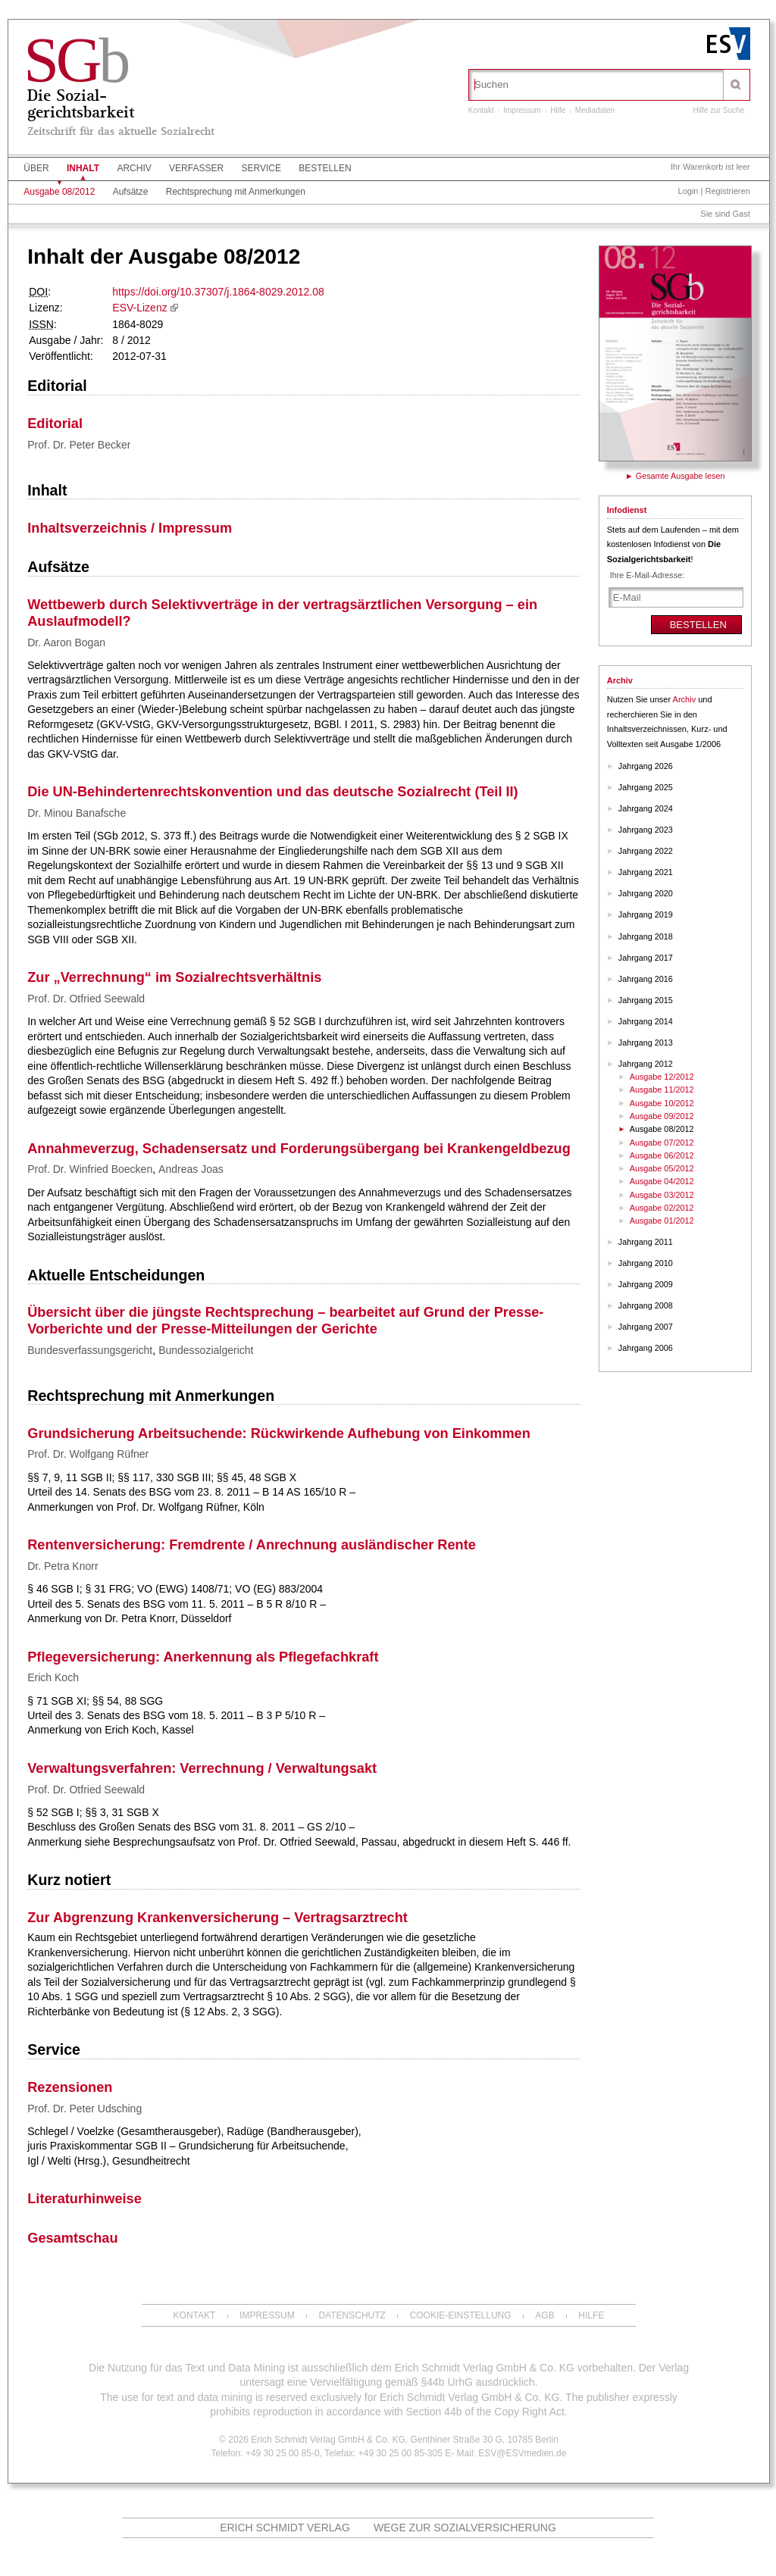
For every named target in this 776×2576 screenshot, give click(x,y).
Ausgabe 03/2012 (662, 1194)
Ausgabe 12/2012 (662, 1076)
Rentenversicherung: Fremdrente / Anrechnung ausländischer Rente (251, 1544)
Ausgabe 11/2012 (662, 1089)
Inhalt (83, 168)
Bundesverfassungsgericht (89, 1350)
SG (75, 60)
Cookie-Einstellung (461, 2315)
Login (688, 190)
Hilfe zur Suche (718, 110)
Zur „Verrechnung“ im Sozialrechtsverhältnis (174, 977)
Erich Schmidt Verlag (285, 2527)
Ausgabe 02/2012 (662, 1207)
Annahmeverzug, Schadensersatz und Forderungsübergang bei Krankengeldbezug (299, 1148)
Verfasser (196, 168)
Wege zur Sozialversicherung (465, 2527)
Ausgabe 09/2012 (662, 1116)
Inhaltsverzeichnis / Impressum (129, 528)
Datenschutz (351, 2315)
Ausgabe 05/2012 (662, 1168)
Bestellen (325, 168)
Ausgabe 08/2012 (59, 191)
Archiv (134, 168)
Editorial (56, 385)
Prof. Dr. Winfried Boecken (89, 1169)
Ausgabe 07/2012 (662, 1142)
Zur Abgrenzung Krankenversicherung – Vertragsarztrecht (217, 1917)
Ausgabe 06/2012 (662, 1155)
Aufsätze (131, 191)
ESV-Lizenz (139, 308)
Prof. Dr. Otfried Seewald (86, 999)
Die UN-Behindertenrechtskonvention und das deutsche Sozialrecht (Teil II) (272, 791)
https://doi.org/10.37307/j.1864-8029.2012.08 (218, 292)
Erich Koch (53, 1677)
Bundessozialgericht (205, 1350)
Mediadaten (595, 110)
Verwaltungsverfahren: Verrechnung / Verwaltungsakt (202, 1768)
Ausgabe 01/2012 (662, 1220)
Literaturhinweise (84, 2198)
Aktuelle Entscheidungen (116, 1275)
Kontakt (481, 110)
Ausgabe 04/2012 (662, 1181)
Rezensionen (69, 2087)
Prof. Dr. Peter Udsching (84, 2108)
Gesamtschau (72, 2238)
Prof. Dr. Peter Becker (78, 445)
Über (35, 168)
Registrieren (727, 190)
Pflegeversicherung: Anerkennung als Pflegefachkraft (202, 1657)
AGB (544, 2315)
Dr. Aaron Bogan (66, 642)
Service (260, 168)
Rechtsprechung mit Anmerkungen (235, 191)
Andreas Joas (191, 1169)
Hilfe (557, 110)
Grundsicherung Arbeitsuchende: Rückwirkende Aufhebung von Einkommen (278, 1433)
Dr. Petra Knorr (62, 1566)
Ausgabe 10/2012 (662, 1103)
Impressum (521, 110)
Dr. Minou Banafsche (76, 813)
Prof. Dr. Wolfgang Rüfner (88, 1454)
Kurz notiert (69, 1879)
